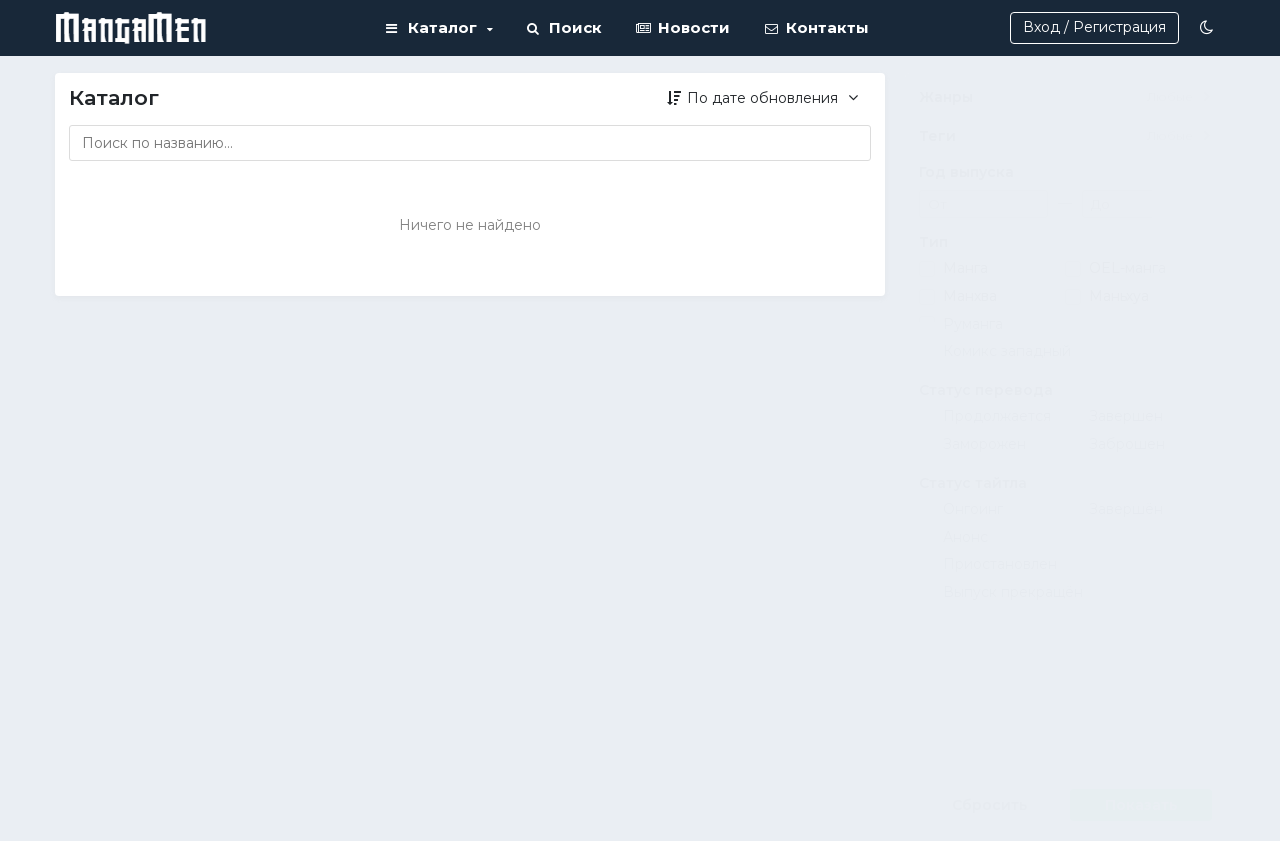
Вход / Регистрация (1094, 27)
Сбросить (989, 805)
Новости (683, 27)
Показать (1141, 805)
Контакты (816, 27)
